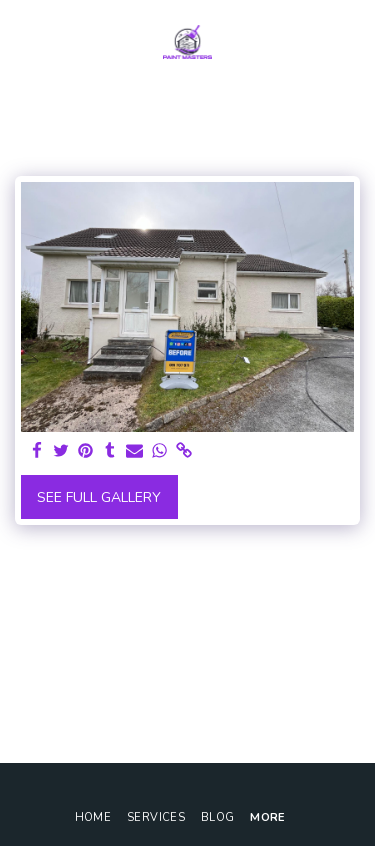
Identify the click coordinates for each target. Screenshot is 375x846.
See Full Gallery (99, 497)
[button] (22, 41)
